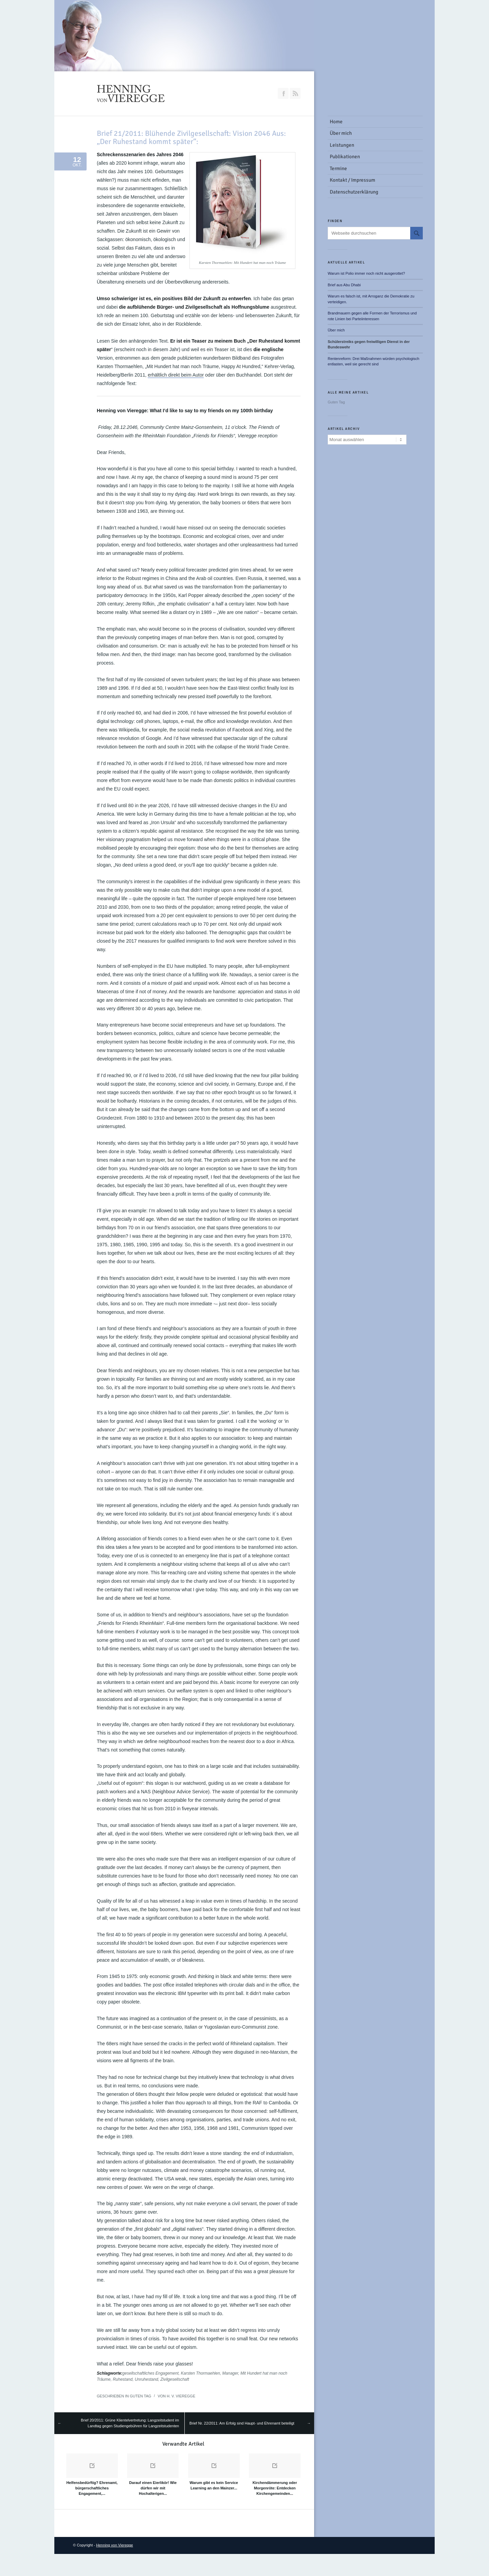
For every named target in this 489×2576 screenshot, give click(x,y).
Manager (230, 2373)
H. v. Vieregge (181, 2396)
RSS (295, 93)
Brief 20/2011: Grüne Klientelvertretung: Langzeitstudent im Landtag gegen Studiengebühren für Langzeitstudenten (130, 2423)
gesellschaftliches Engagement (150, 2373)
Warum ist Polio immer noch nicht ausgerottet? (366, 273)
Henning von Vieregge (114, 2545)
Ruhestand (122, 2379)
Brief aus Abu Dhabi (344, 285)
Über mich (336, 330)
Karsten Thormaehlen (200, 2373)
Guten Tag (140, 2396)
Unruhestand (146, 2379)
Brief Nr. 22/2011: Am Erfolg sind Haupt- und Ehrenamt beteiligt (241, 2423)
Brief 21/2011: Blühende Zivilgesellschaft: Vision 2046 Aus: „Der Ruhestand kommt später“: (191, 137)
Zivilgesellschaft (174, 2379)
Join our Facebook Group (283, 93)
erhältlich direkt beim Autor (176, 375)
